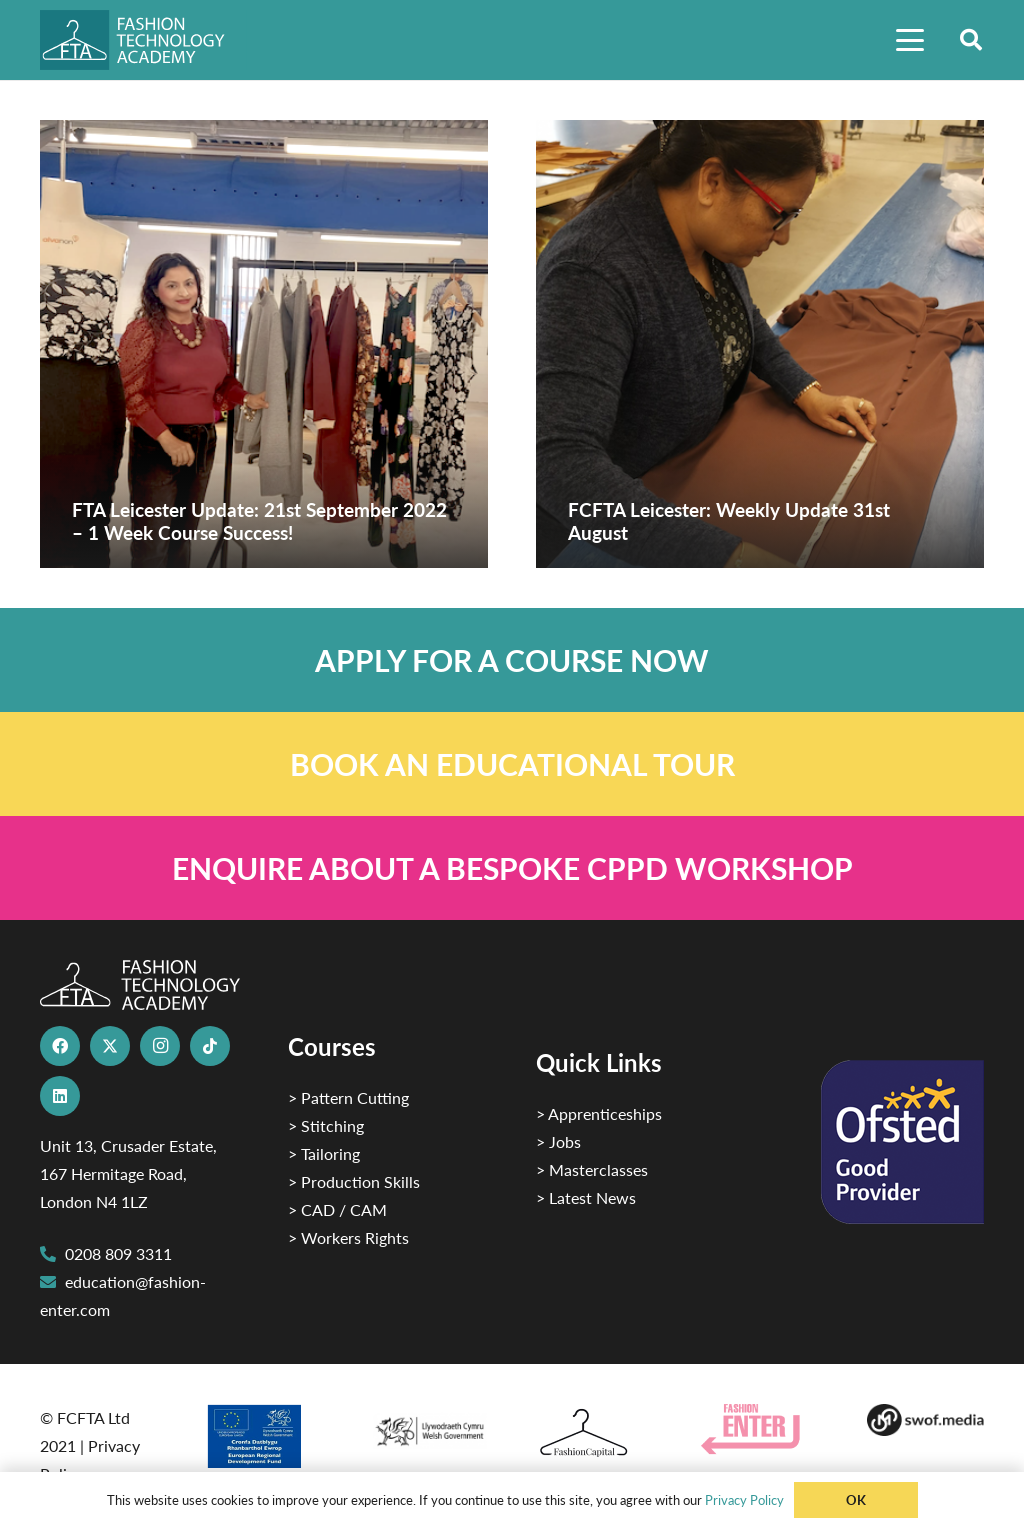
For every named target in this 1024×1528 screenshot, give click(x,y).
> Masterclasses (592, 1169)
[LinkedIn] (60, 1096)
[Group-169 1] (925, 1420)
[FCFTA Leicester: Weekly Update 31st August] (760, 344)
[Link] (512, 660)
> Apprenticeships (599, 1113)
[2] (263, 1436)
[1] (429, 1426)
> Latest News (586, 1197)
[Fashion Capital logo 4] (594, 1433)
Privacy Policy (744, 1499)
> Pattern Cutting (348, 1097)
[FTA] (143, 40)
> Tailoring (324, 1153)
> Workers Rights (348, 1237)
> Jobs (558, 1141)
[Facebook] (60, 1046)
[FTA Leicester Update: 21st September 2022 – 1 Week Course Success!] (264, 344)
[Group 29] (759, 1429)
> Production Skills (354, 1181)
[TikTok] (210, 1046)
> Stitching (326, 1125)
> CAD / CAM (337, 1209)
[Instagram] (160, 1046)
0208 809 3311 (118, 1253)
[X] (110, 1046)
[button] (910, 40)
